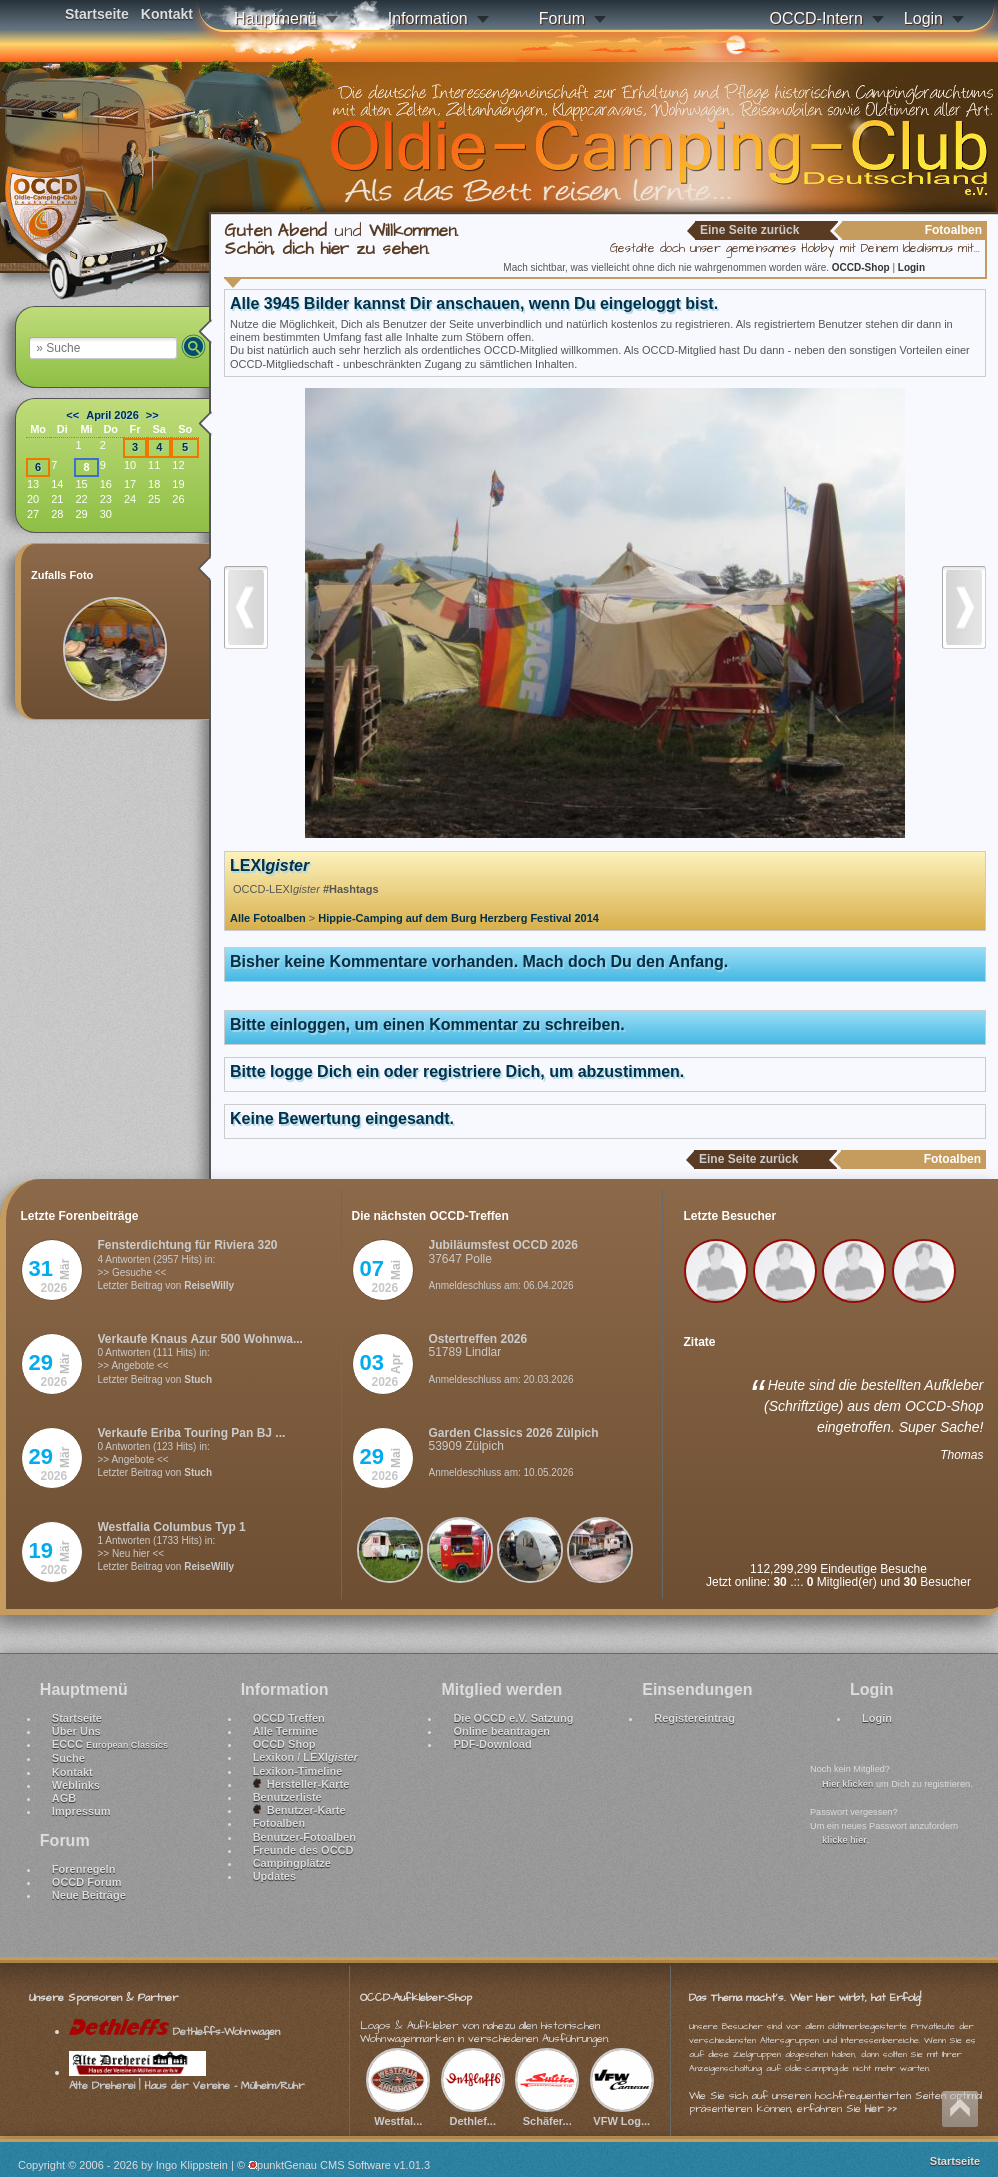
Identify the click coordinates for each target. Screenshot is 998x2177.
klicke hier (844, 1840)
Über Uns (76, 1731)
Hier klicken (847, 1784)
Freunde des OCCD (303, 1850)
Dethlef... (473, 2114)
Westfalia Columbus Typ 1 (172, 1527)
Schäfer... (547, 2114)
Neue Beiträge (89, 1895)
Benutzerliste (287, 1797)
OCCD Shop (284, 1744)
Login (923, 18)
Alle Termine (285, 1731)
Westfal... (398, 2114)
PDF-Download (492, 1744)
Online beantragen (501, 1731)
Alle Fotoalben (268, 918)
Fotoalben (279, 1823)
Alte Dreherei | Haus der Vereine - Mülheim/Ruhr (186, 2079)
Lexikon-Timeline (298, 1771)
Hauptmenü (275, 18)
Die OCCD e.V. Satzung (513, 1718)
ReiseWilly (209, 1285)
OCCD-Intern (815, 18)
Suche (68, 1758)
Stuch (198, 1379)
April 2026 (112, 415)
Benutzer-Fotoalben (304, 1837)
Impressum (81, 1811)
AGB (64, 1798)
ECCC (110, 1744)
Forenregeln (84, 1869)
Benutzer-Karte (299, 1810)
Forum (562, 18)
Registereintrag (694, 1718)
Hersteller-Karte (301, 1784)
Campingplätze (292, 1863)
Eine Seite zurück (749, 230)
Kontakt (167, 14)
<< (72, 415)
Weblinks (76, 1785)
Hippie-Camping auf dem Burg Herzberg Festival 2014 (458, 918)
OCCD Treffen (289, 1718)
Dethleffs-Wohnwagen (174, 2031)
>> (152, 415)
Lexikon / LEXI (305, 1757)
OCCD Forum (87, 1882)
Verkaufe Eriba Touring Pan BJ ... (192, 1433)
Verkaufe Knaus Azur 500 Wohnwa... (200, 1339)
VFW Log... (622, 2114)
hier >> (881, 2108)
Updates (274, 1876)
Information (428, 18)
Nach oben (960, 2109)
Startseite (97, 14)
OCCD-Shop (862, 267)
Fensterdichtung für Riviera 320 (188, 1245)
